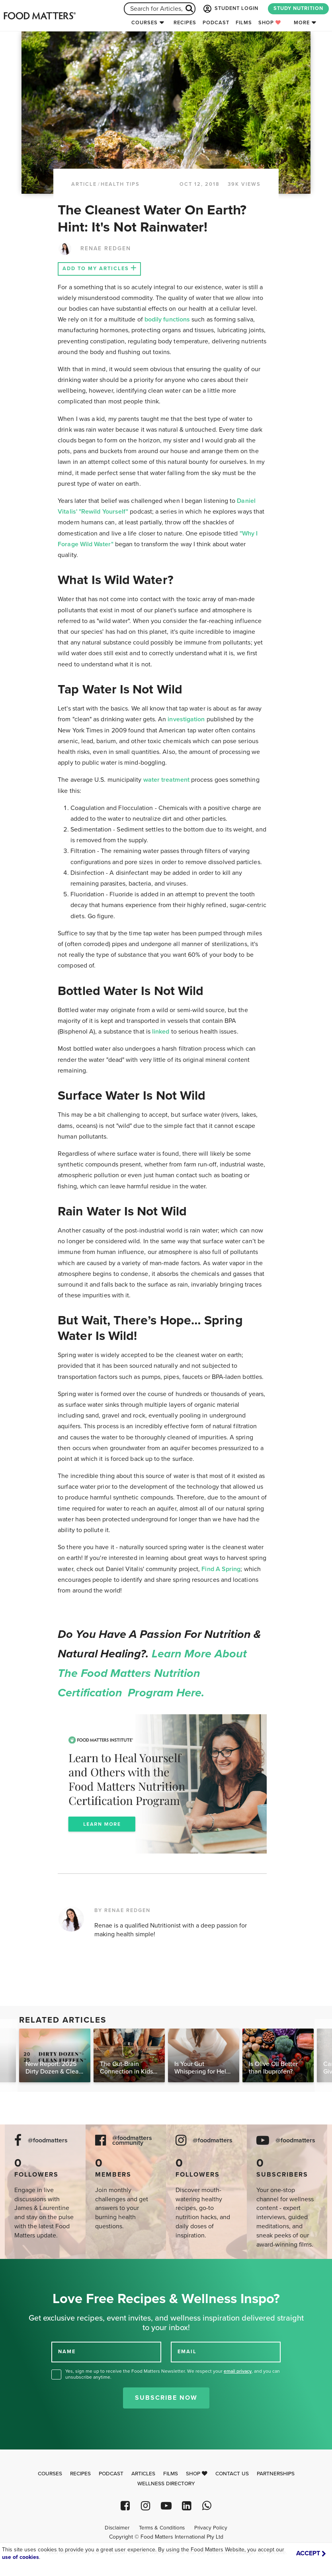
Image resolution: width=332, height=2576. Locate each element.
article (84, 184)
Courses (144, 22)
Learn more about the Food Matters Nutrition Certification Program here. (152, 1673)
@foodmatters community (132, 2141)
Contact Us (232, 2474)
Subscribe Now (166, 2398)
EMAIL (187, 2351)
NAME (67, 2351)
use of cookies (20, 2557)
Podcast (216, 22)
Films (244, 22)
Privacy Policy (210, 2528)
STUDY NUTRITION (298, 8)
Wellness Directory (166, 2484)
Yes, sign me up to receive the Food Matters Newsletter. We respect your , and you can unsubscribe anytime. (172, 2374)
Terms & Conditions (162, 2528)
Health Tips (120, 184)
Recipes (185, 22)
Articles (143, 2474)
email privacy (238, 2371)
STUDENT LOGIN (230, 9)
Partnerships (276, 2474)
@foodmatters (48, 2140)
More (302, 22)
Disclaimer (117, 2528)
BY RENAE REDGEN (122, 1910)
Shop (269, 22)
